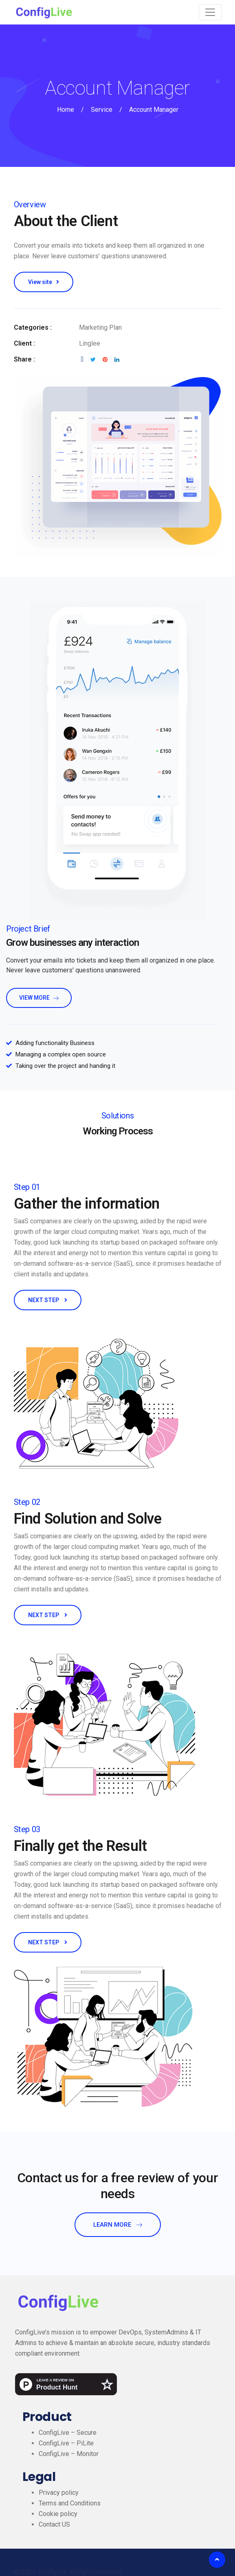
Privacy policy (59, 2492)
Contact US (54, 2524)
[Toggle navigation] (210, 12)
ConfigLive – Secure (68, 2432)
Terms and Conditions (70, 2503)
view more (39, 997)
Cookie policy (58, 2514)
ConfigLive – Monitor (69, 2454)
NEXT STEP (47, 1300)
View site (43, 282)
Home (65, 109)
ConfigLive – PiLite (66, 2443)
